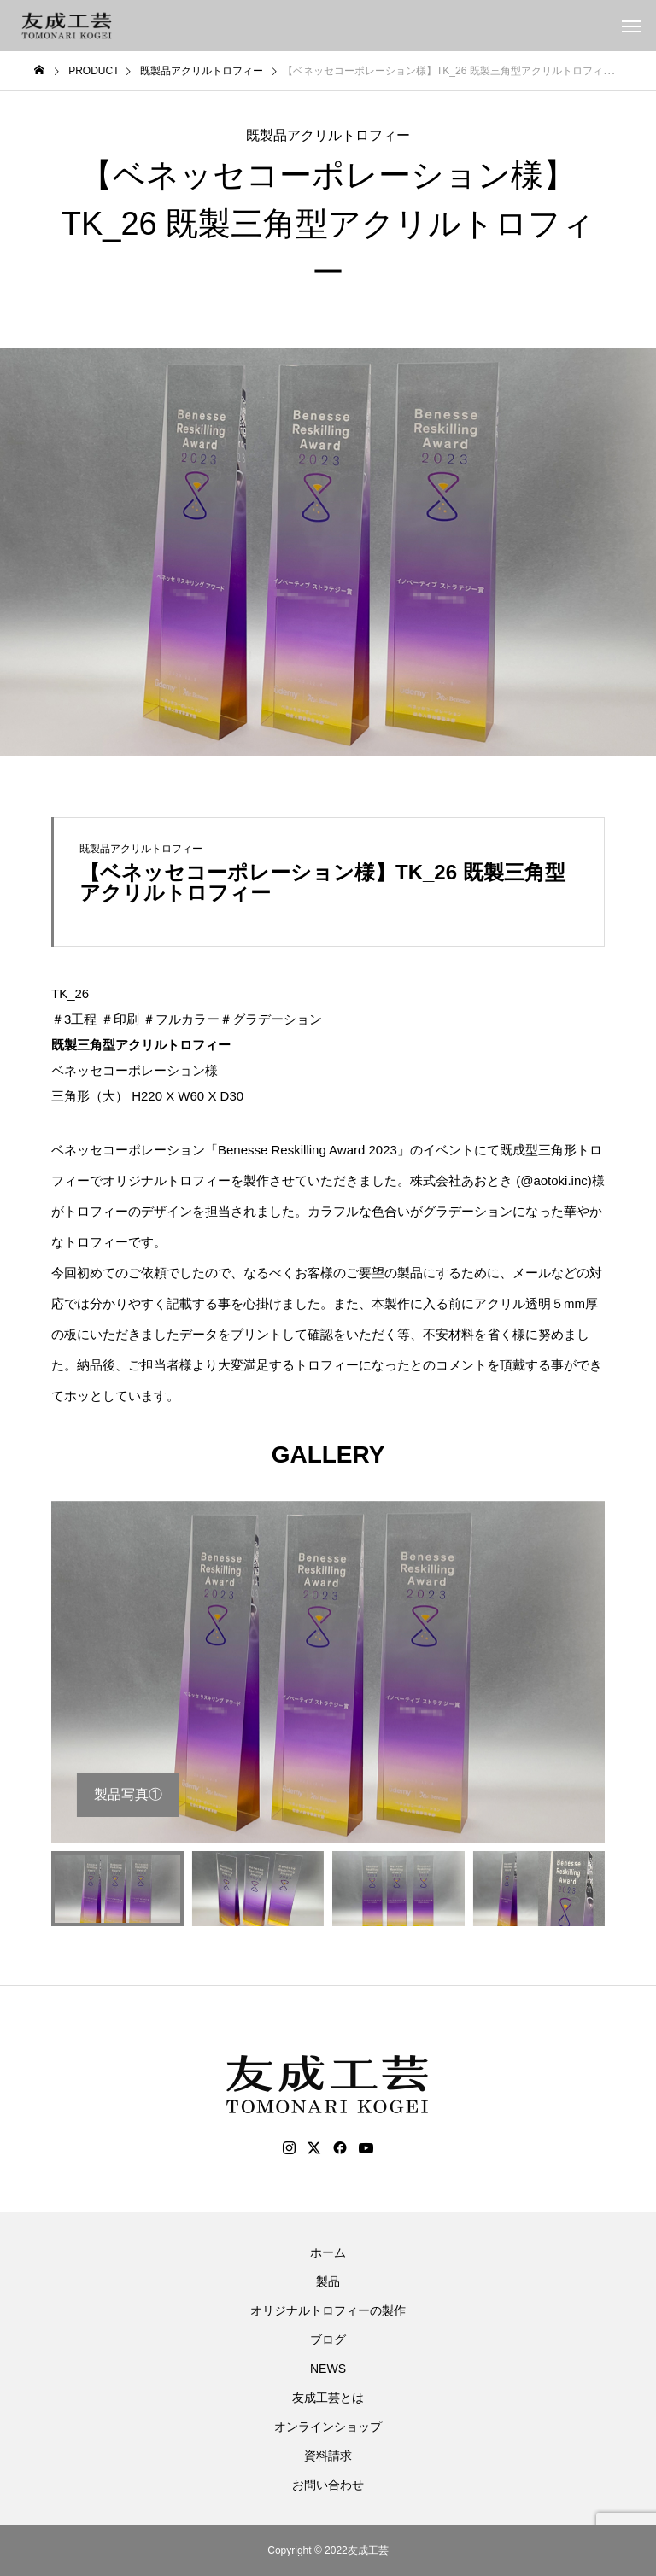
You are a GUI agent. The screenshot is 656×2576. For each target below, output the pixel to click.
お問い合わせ (328, 2485)
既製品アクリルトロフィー (328, 135)
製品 (328, 2281)
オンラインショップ (328, 2427)
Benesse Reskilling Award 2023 (307, 1149)
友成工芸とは (328, 2398)
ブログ (328, 2339)
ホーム (328, 2252)
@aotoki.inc (554, 1180)
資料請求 (328, 2456)
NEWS (328, 2368)
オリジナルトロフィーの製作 (328, 2310)
